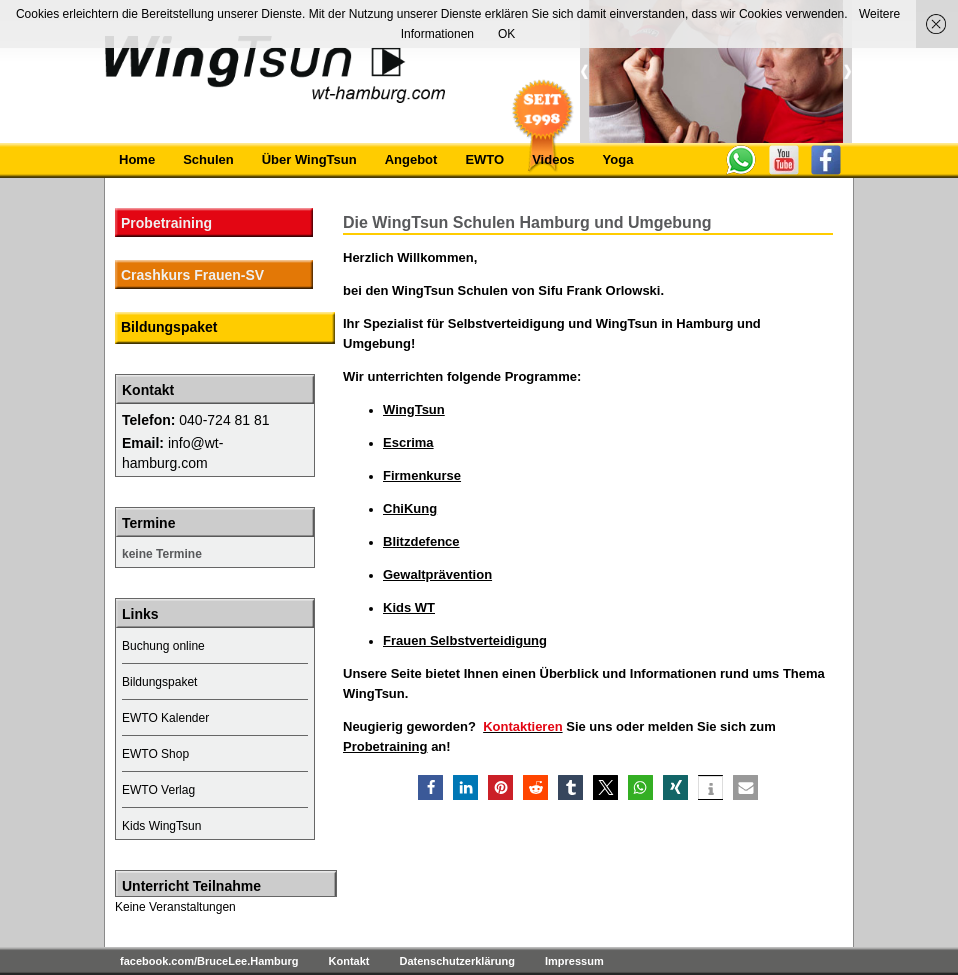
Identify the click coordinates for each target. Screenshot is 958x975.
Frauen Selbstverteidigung (465, 640)
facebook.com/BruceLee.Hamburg (209, 961)
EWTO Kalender (165, 718)
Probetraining (385, 746)
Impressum (574, 961)
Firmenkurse (422, 475)
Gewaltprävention (437, 574)
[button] (430, 787)
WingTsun (414, 409)
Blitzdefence (421, 541)
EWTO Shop (155, 754)
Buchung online (163, 646)
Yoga (618, 159)
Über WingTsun (309, 159)
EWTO (484, 159)
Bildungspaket (169, 327)
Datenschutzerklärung (457, 961)
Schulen (208, 159)
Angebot (411, 159)
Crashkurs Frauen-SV (192, 275)
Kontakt (349, 961)
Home (137, 159)
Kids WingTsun (161, 826)
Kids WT (409, 607)
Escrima (408, 442)
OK (506, 34)
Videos (553, 159)
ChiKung (410, 508)
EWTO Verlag (158, 790)
